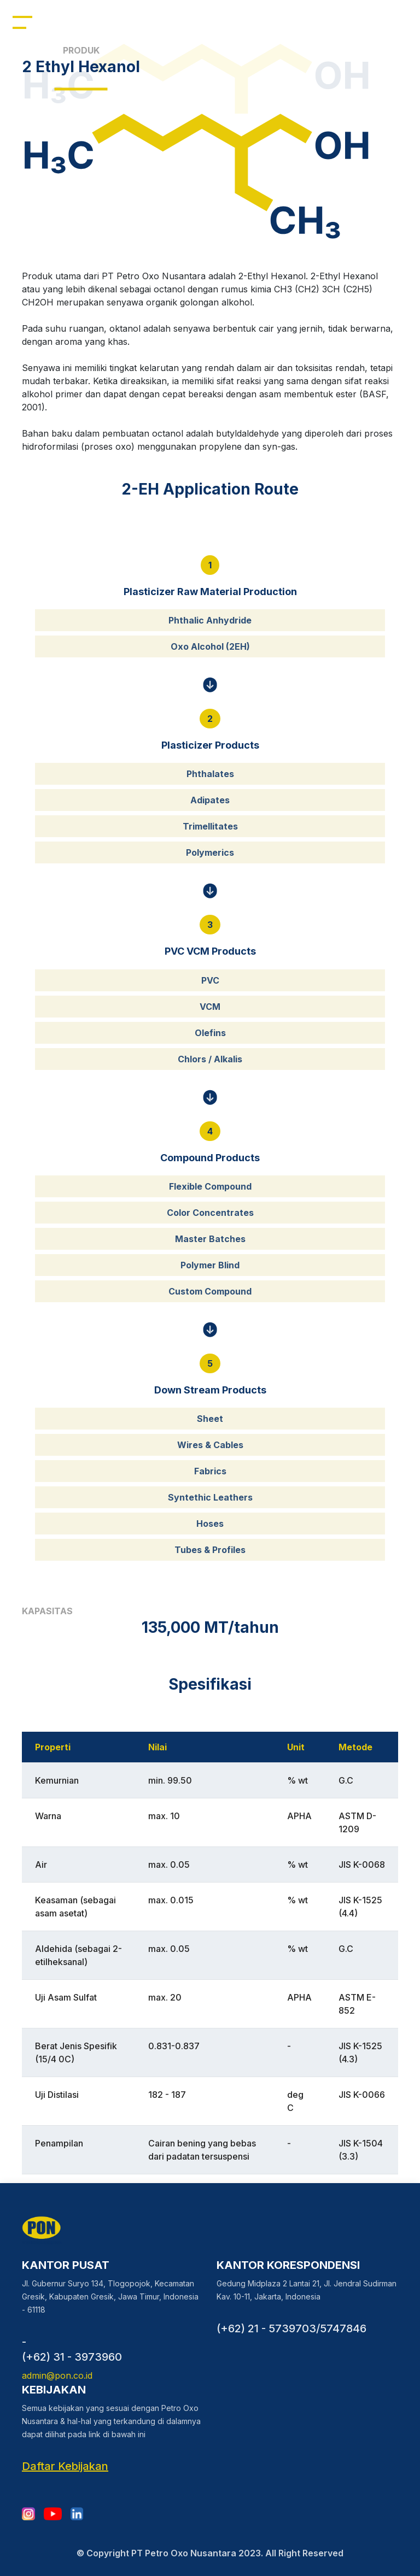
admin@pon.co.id (57, 2375)
